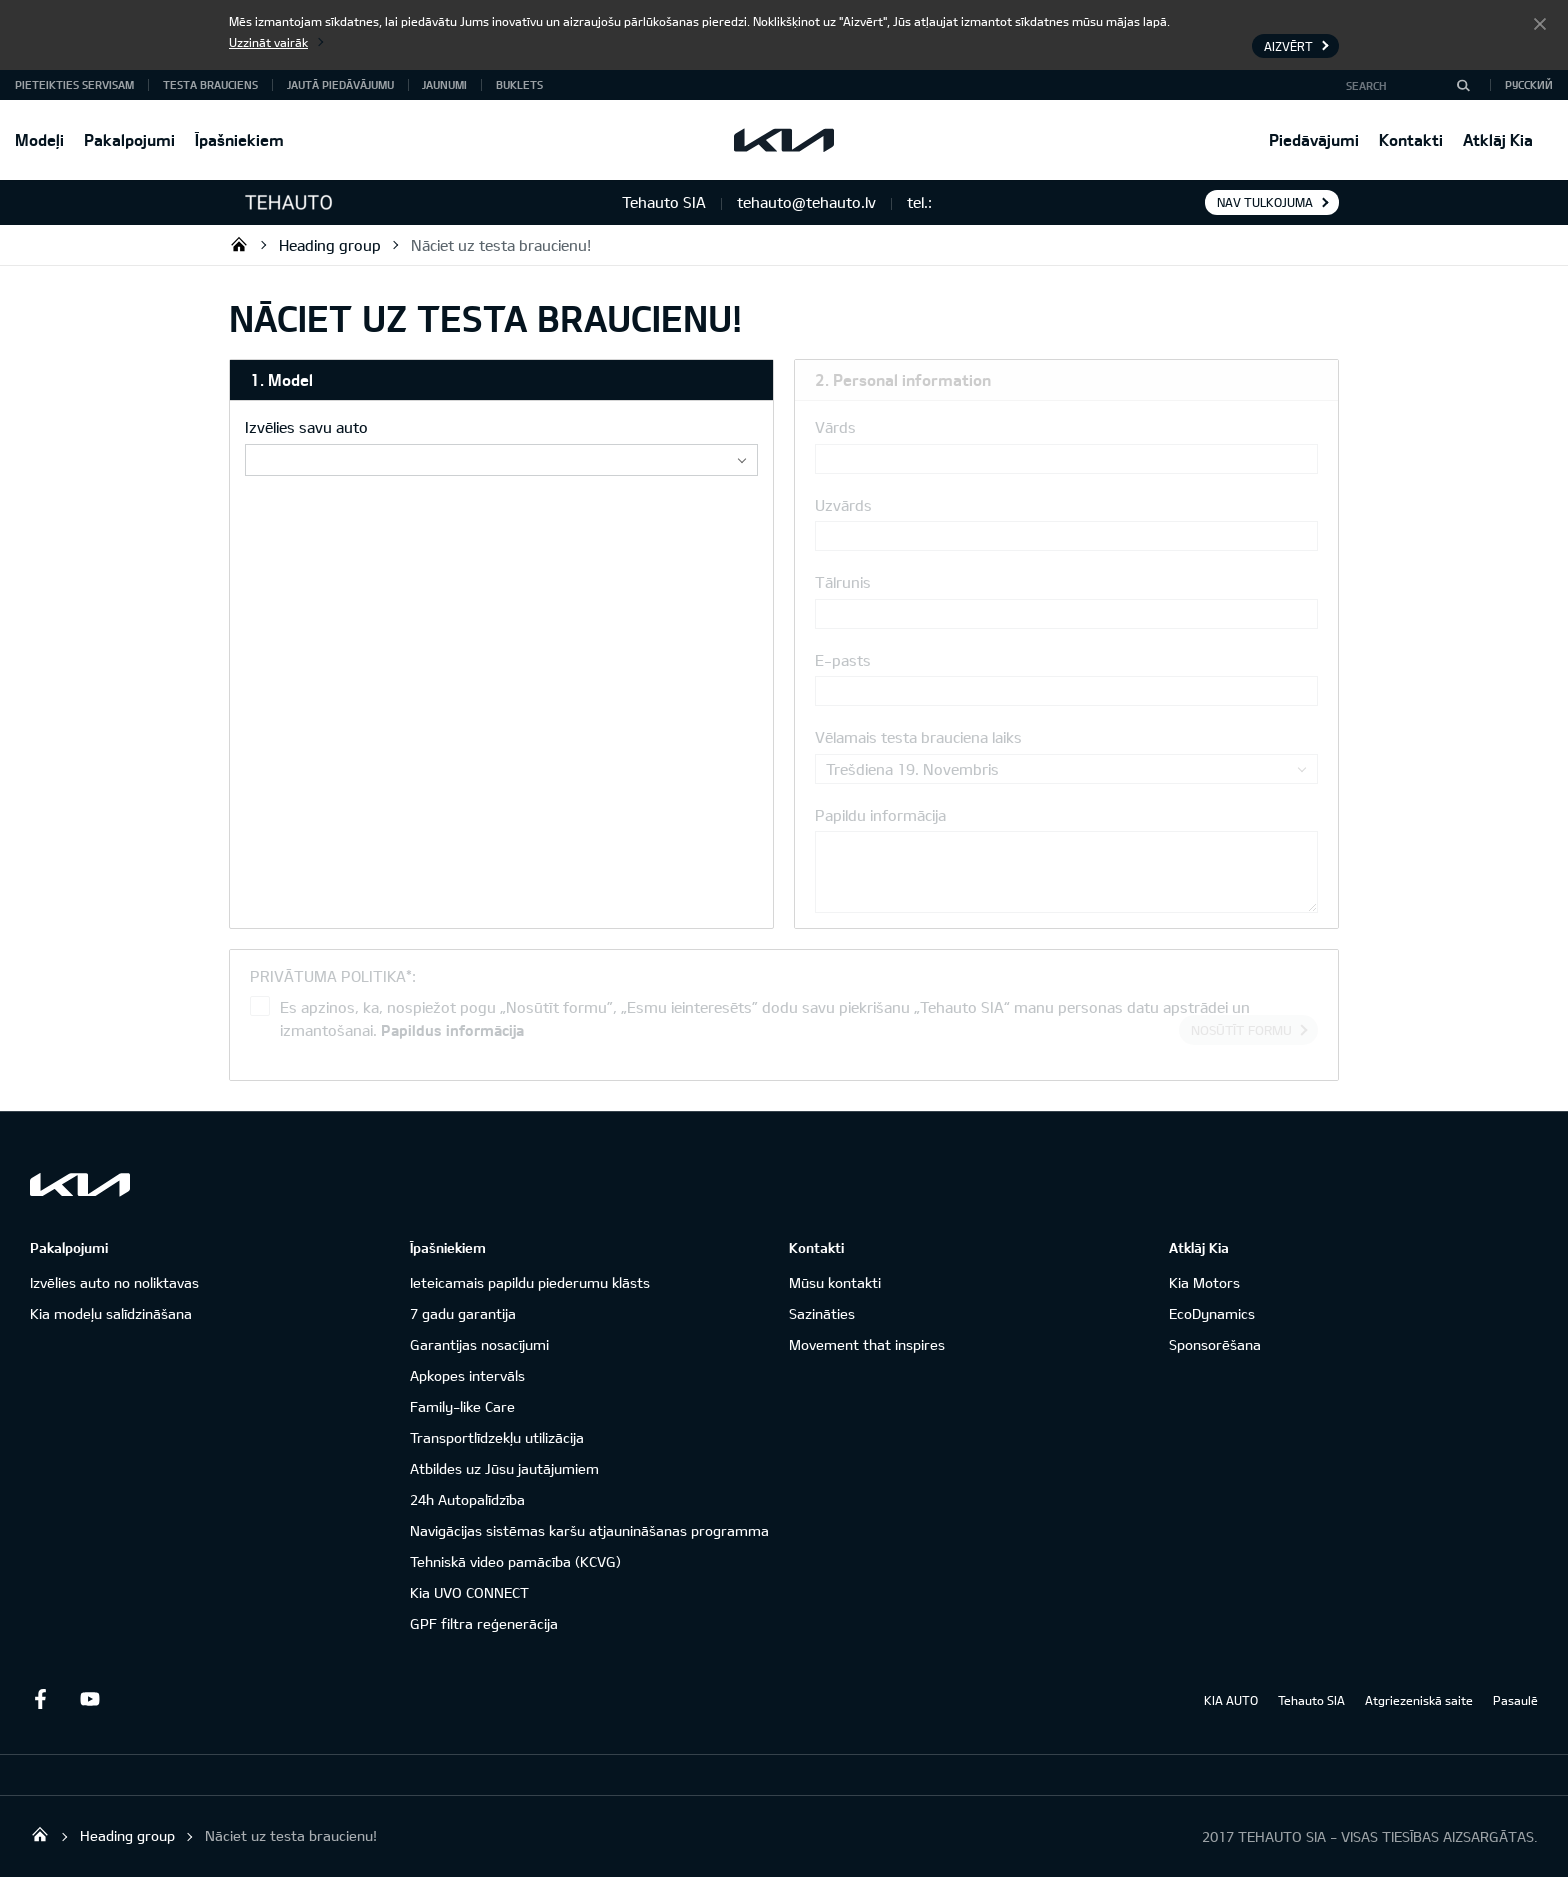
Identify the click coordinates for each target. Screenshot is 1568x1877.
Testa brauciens (210, 84)
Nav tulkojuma (1265, 202)
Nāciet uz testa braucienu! (501, 245)
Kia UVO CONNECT (469, 1592)
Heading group (330, 245)
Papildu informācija (880, 815)
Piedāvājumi (1314, 139)
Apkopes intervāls (467, 1375)
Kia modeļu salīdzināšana (111, 1313)
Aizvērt (1540, 23)
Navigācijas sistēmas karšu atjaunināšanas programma (589, 1530)
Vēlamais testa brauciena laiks (918, 737)
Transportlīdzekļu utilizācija (497, 1437)
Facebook (40, 1699)
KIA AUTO (1231, 1700)
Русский (1529, 84)
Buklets (519, 84)
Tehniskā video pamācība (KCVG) (515, 1561)
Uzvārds (843, 505)
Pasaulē (1515, 1700)
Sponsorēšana (1215, 1344)
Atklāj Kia (1498, 139)
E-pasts (843, 660)
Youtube (90, 1699)
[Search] (1463, 85)
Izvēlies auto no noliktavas (114, 1282)
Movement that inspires (867, 1344)
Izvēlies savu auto (306, 427)
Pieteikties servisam (74, 84)
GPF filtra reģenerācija (484, 1623)
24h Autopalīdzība (467, 1499)
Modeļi (39, 139)
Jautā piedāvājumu (340, 84)
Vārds (835, 427)
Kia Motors (1204, 1282)
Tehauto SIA (239, 244)
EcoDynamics (1212, 1313)
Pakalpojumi (129, 139)
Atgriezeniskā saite (1419, 1700)
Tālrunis (843, 582)
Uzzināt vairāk (268, 42)
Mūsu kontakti (835, 1282)
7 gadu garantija (463, 1313)
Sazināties (822, 1313)
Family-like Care (462, 1406)
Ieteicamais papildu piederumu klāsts (530, 1282)
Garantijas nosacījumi (479, 1344)
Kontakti (1411, 139)
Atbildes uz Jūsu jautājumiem (504, 1468)
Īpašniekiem (239, 139)
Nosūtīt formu (1241, 1030)
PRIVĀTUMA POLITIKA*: (333, 976)
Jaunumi (444, 84)
